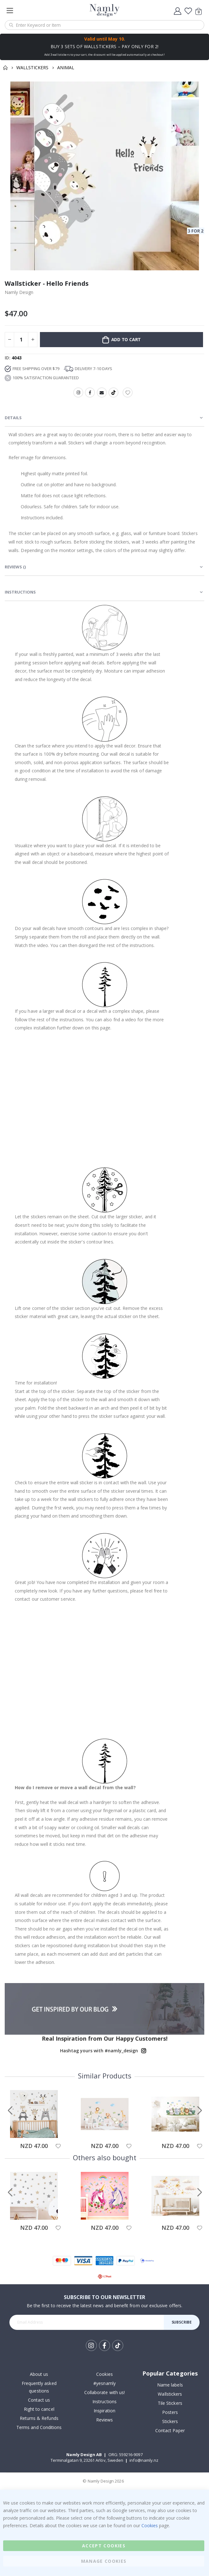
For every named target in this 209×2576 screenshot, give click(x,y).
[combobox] (104, 25)
